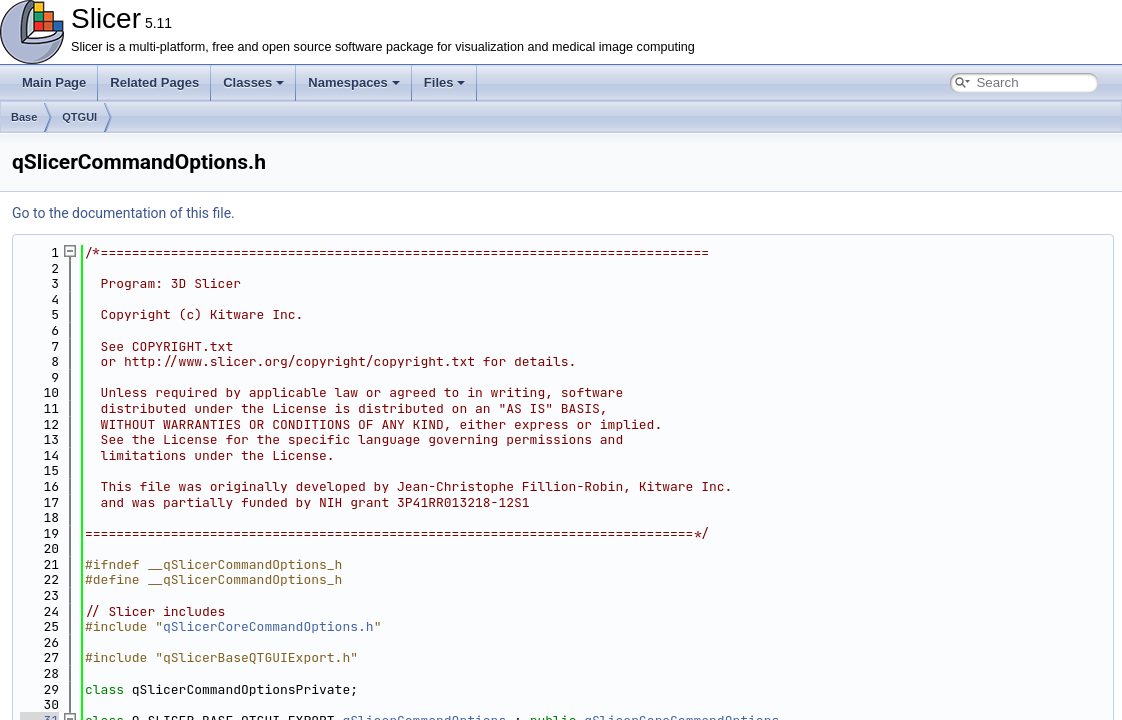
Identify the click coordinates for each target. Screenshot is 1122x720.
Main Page (54, 82)
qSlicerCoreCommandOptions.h (268, 626)
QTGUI (79, 117)
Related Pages (154, 82)
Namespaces (354, 82)
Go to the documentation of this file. (123, 213)
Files (445, 82)
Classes (253, 82)
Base (24, 117)
